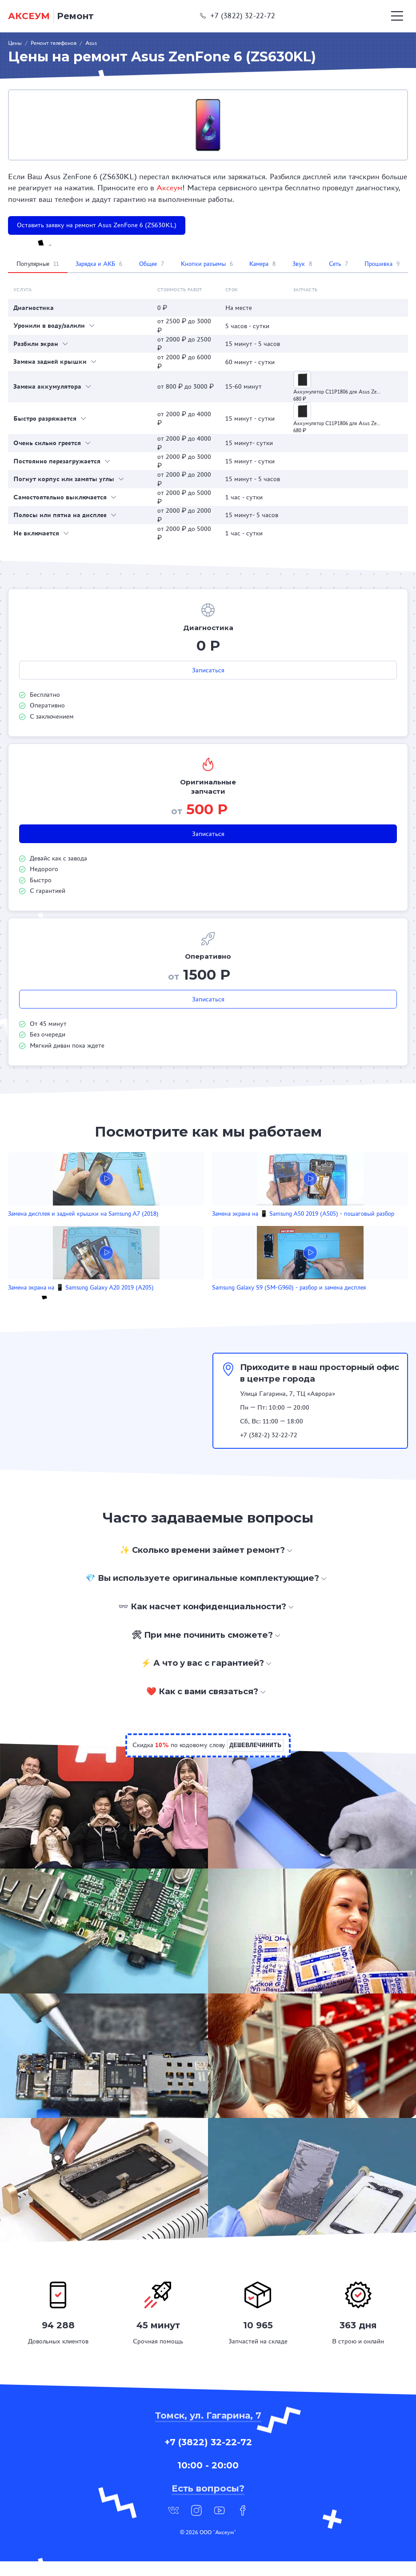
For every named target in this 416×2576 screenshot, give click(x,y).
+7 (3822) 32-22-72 (238, 16)
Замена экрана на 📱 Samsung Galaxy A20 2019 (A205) (343, 1217)
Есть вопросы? (208, 2503)
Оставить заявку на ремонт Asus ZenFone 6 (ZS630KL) (96, 225)
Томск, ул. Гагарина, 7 (208, 2430)
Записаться (208, 670)
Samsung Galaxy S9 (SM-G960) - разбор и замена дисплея (199, 1299)
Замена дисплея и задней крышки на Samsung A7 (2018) (69, 1217)
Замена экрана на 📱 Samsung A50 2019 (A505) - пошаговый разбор (207, 1217)
